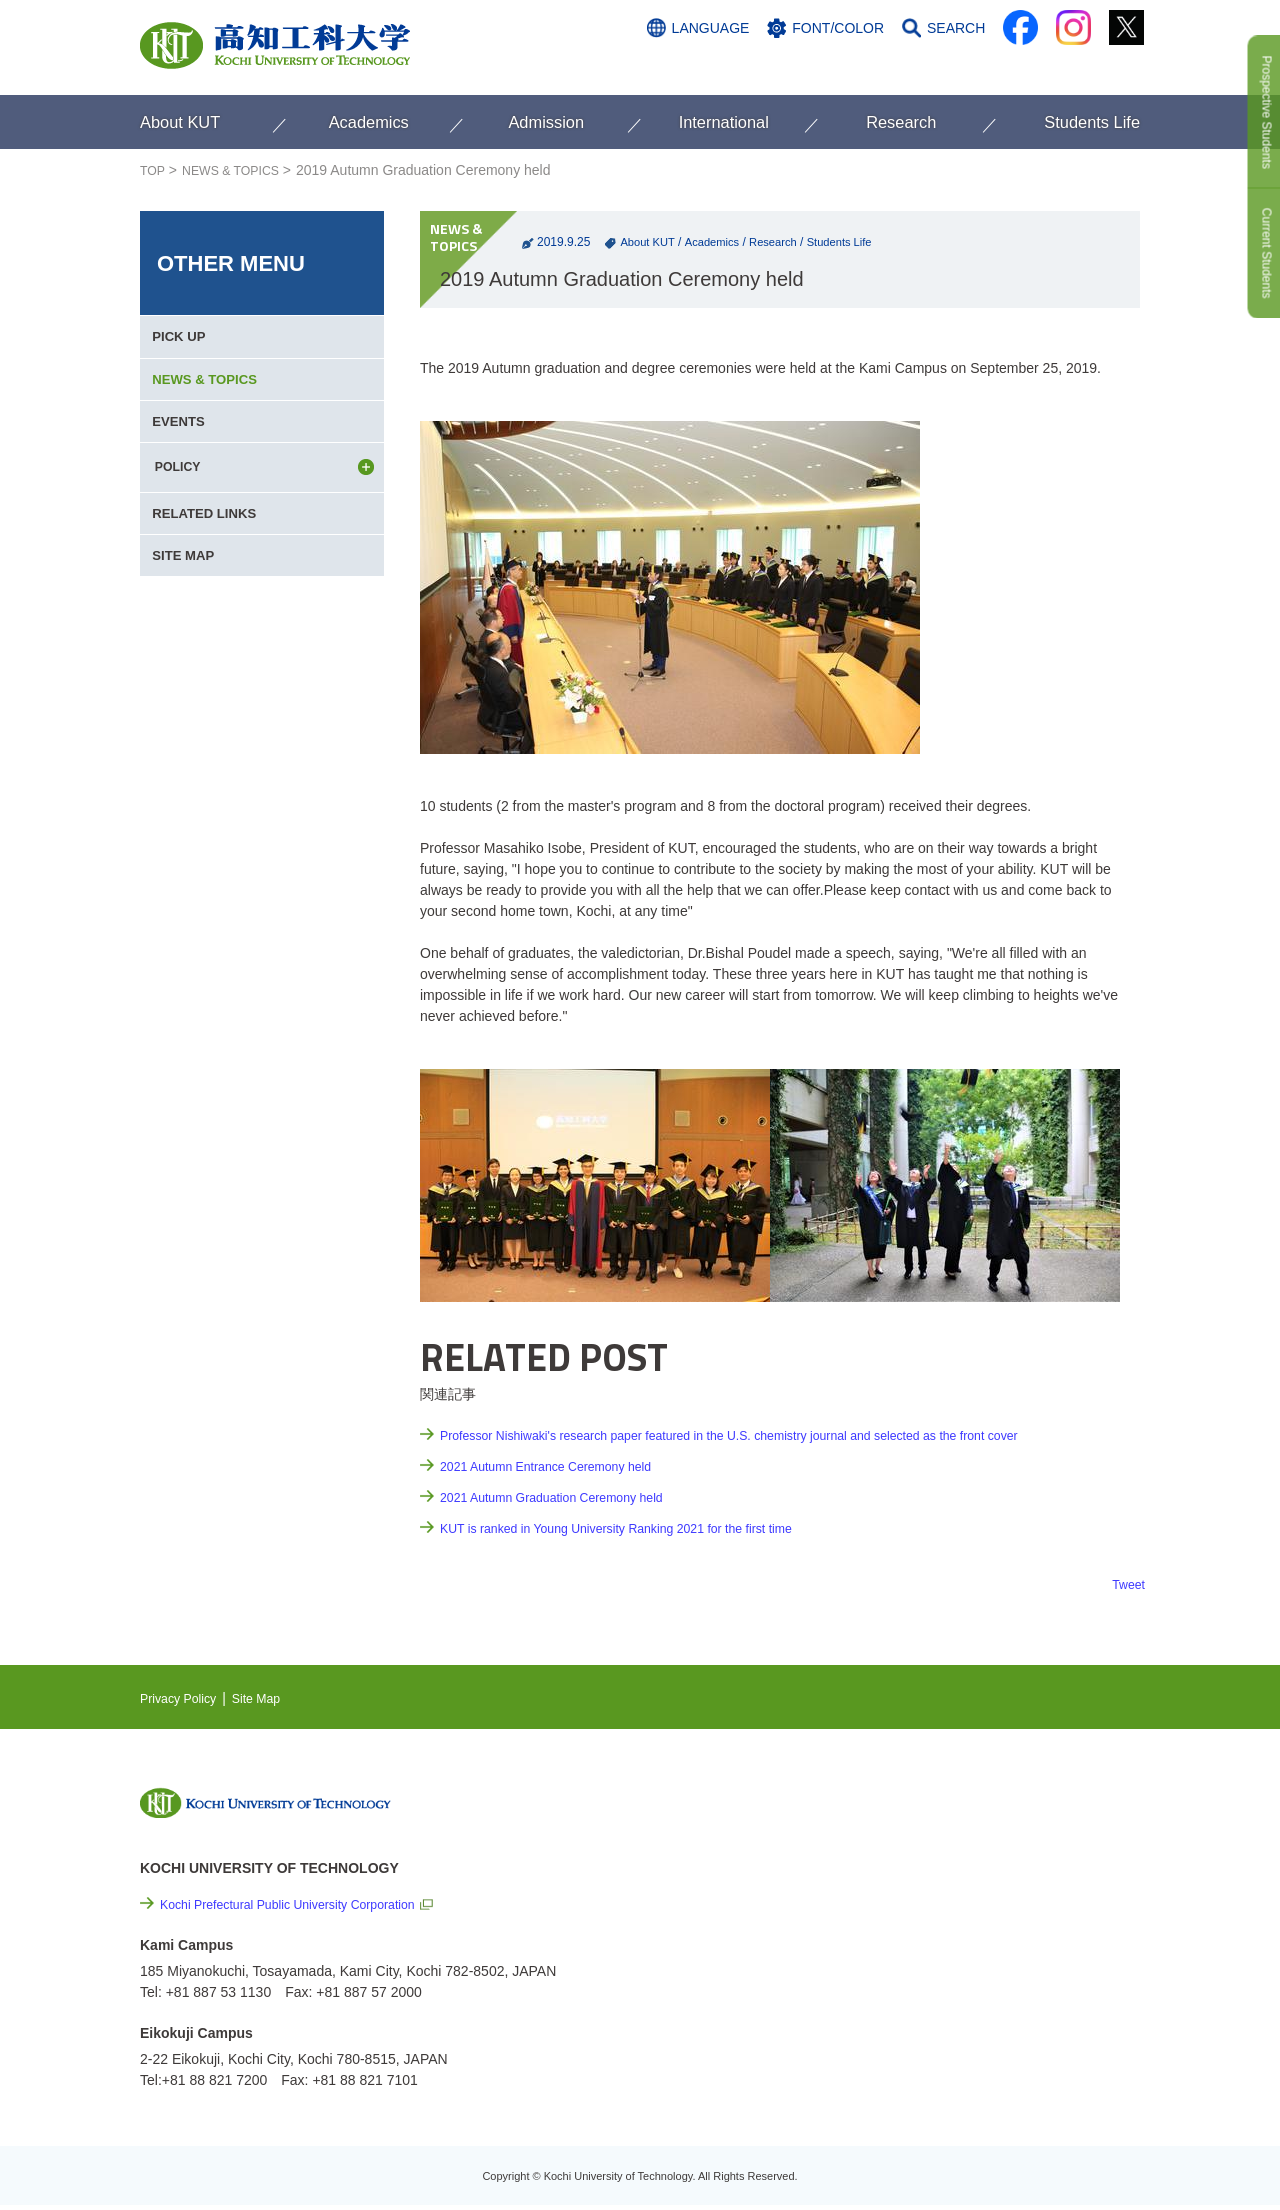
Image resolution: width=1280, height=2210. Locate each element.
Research (782, 242)
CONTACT (1100, 67)
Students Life (853, 242)
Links (939, 1921)
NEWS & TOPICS (241, 170)
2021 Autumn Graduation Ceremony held (567, 1497)
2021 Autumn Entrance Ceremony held (560, 1466)
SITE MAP (187, 613)
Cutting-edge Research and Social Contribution (1008, 1879)
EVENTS (182, 451)
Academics (717, 242)
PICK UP (182, 343)
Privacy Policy (183, 1698)
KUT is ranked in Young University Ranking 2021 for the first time (641, 1528)
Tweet (1126, 1584)
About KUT (649, 242)
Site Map (270, 1698)
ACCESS (1011, 67)
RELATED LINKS (209, 559)
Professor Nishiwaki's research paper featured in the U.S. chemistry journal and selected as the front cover (770, 1435)
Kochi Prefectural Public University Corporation (305, 1904)
